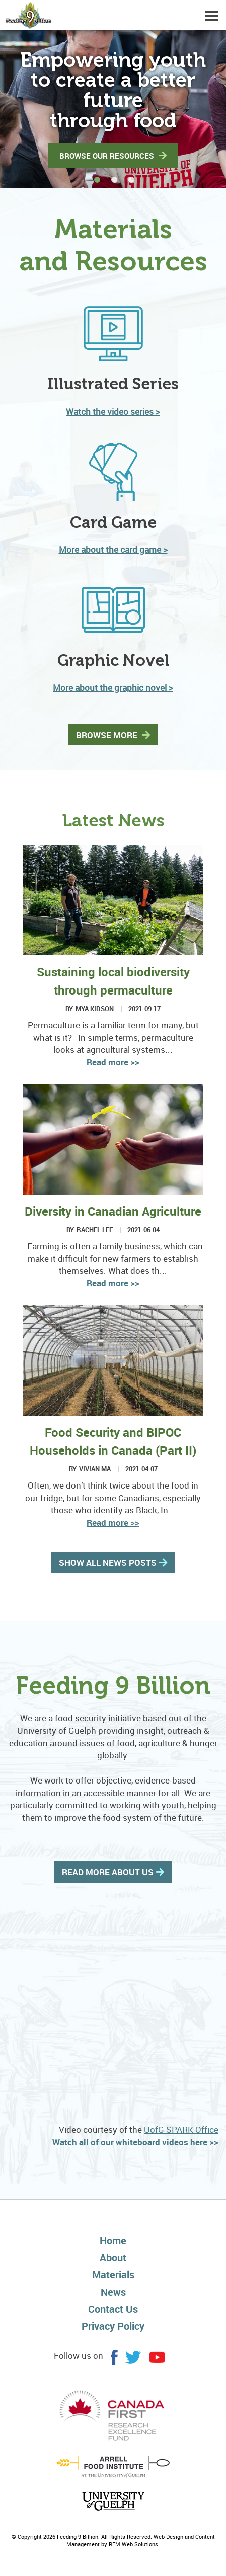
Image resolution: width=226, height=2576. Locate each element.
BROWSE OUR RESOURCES (107, 156)
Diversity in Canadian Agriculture (113, 1211)
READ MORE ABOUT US (108, 1872)
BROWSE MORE (107, 735)
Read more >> (113, 1062)
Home (113, 2240)
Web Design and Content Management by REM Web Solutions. (140, 2540)
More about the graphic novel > (113, 687)
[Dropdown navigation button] (211, 15)
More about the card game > (113, 549)
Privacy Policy (113, 2326)
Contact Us (113, 2309)
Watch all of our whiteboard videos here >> (135, 2142)
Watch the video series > (113, 411)
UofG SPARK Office (181, 2129)
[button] (206, 109)
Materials (113, 2275)
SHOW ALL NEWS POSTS (108, 1562)
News (113, 2292)
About (113, 2257)
